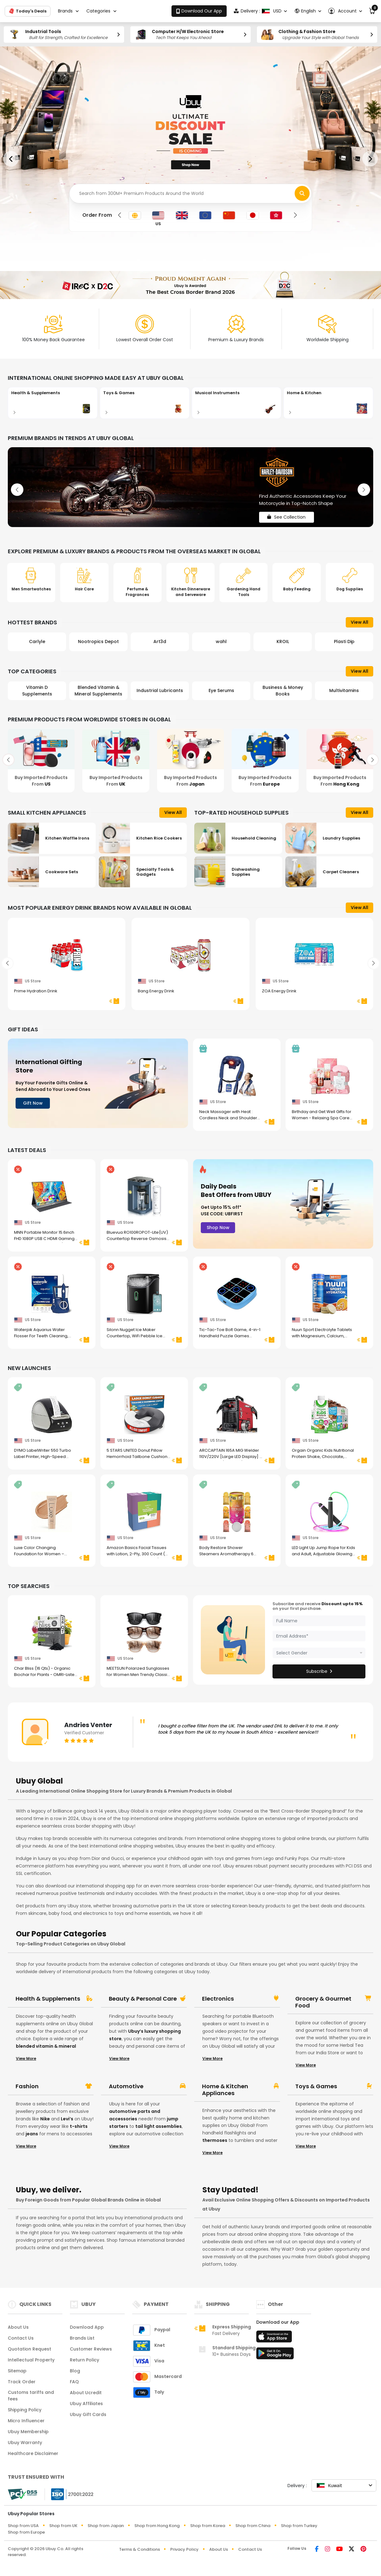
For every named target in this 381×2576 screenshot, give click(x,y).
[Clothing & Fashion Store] (317, 34)
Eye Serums (221, 690)
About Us (18, 2327)
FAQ (74, 2382)
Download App (87, 2327)
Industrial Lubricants (160, 690)
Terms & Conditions (139, 2549)
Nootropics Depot (98, 641)
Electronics (218, 1998)
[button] (345, 11)
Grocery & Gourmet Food (323, 2002)
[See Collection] (190, 487)
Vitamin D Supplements (37, 690)
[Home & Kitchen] (328, 403)
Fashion (27, 2086)
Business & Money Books (283, 690)
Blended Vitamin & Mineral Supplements (98, 690)
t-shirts (79, 2126)
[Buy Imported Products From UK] (115, 760)
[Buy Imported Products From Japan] (190, 760)
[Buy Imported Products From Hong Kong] (339, 760)
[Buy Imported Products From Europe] (265, 760)
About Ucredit (86, 2393)
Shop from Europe (26, 2532)
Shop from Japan (106, 2526)
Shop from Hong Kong (157, 2526)
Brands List (82, 2338)
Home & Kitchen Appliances (225, 2089)
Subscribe (319, 1671)
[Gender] (318, 1653)
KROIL (283, 641)
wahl (221, 641)
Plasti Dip (344, 641)
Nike (45, 2119)
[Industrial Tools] (64, 34)
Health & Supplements (48, 1998)
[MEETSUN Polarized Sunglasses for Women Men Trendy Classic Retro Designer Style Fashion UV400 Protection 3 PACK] (144, 1645)
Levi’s (67, 2119)
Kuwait (329, 2485)
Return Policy (84, 2360)
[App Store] (275, 2338)
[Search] (190, 193)
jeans (32, 2134)
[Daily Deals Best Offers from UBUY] (283, 1204)
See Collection (286, 517)
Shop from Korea (207, 2526)
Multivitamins (344, 690)
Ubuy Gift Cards (88, 2414)
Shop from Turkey (299, 2526)
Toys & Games (316, 2086)
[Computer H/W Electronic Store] (190, 34)
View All (359, 622)
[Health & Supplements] (52, 403)
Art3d (159, 641)
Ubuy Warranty (25, 2442)
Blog (75, 2371)
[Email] (318, 1636)
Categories (98, 11)
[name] (318, 1620)
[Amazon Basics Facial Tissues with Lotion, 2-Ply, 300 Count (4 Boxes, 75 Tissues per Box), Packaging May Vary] (144, 1525)
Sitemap (17, 2371)
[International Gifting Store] (98, 1083)
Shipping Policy (24, 2410)
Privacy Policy (184, 2549)
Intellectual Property (31, 2360)
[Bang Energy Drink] (190, 968)
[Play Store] (275, 2355)
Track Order (22, 2382)
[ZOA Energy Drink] (314, 968)
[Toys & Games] (144, 403)
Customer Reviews (91, 2349)
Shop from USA (23, 2526)
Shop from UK (63, 2526)
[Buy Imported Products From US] (41, 760)
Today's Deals (27, 11)
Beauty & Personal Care (143, 1998)
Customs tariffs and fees (31, 2395)
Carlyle (37, 641)
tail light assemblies (158, 2126)
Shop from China (252, 2526)
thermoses (214, 2140)
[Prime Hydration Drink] (66, 968)
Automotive (126, 2086)
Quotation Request (29, 2349)
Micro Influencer (26, 2421)
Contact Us (21, 2338)
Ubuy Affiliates (86, 2403)
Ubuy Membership (28, 2431)
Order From (97, 215)
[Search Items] (302, 193)
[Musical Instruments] (236, 403)
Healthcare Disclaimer (33, 2453)
